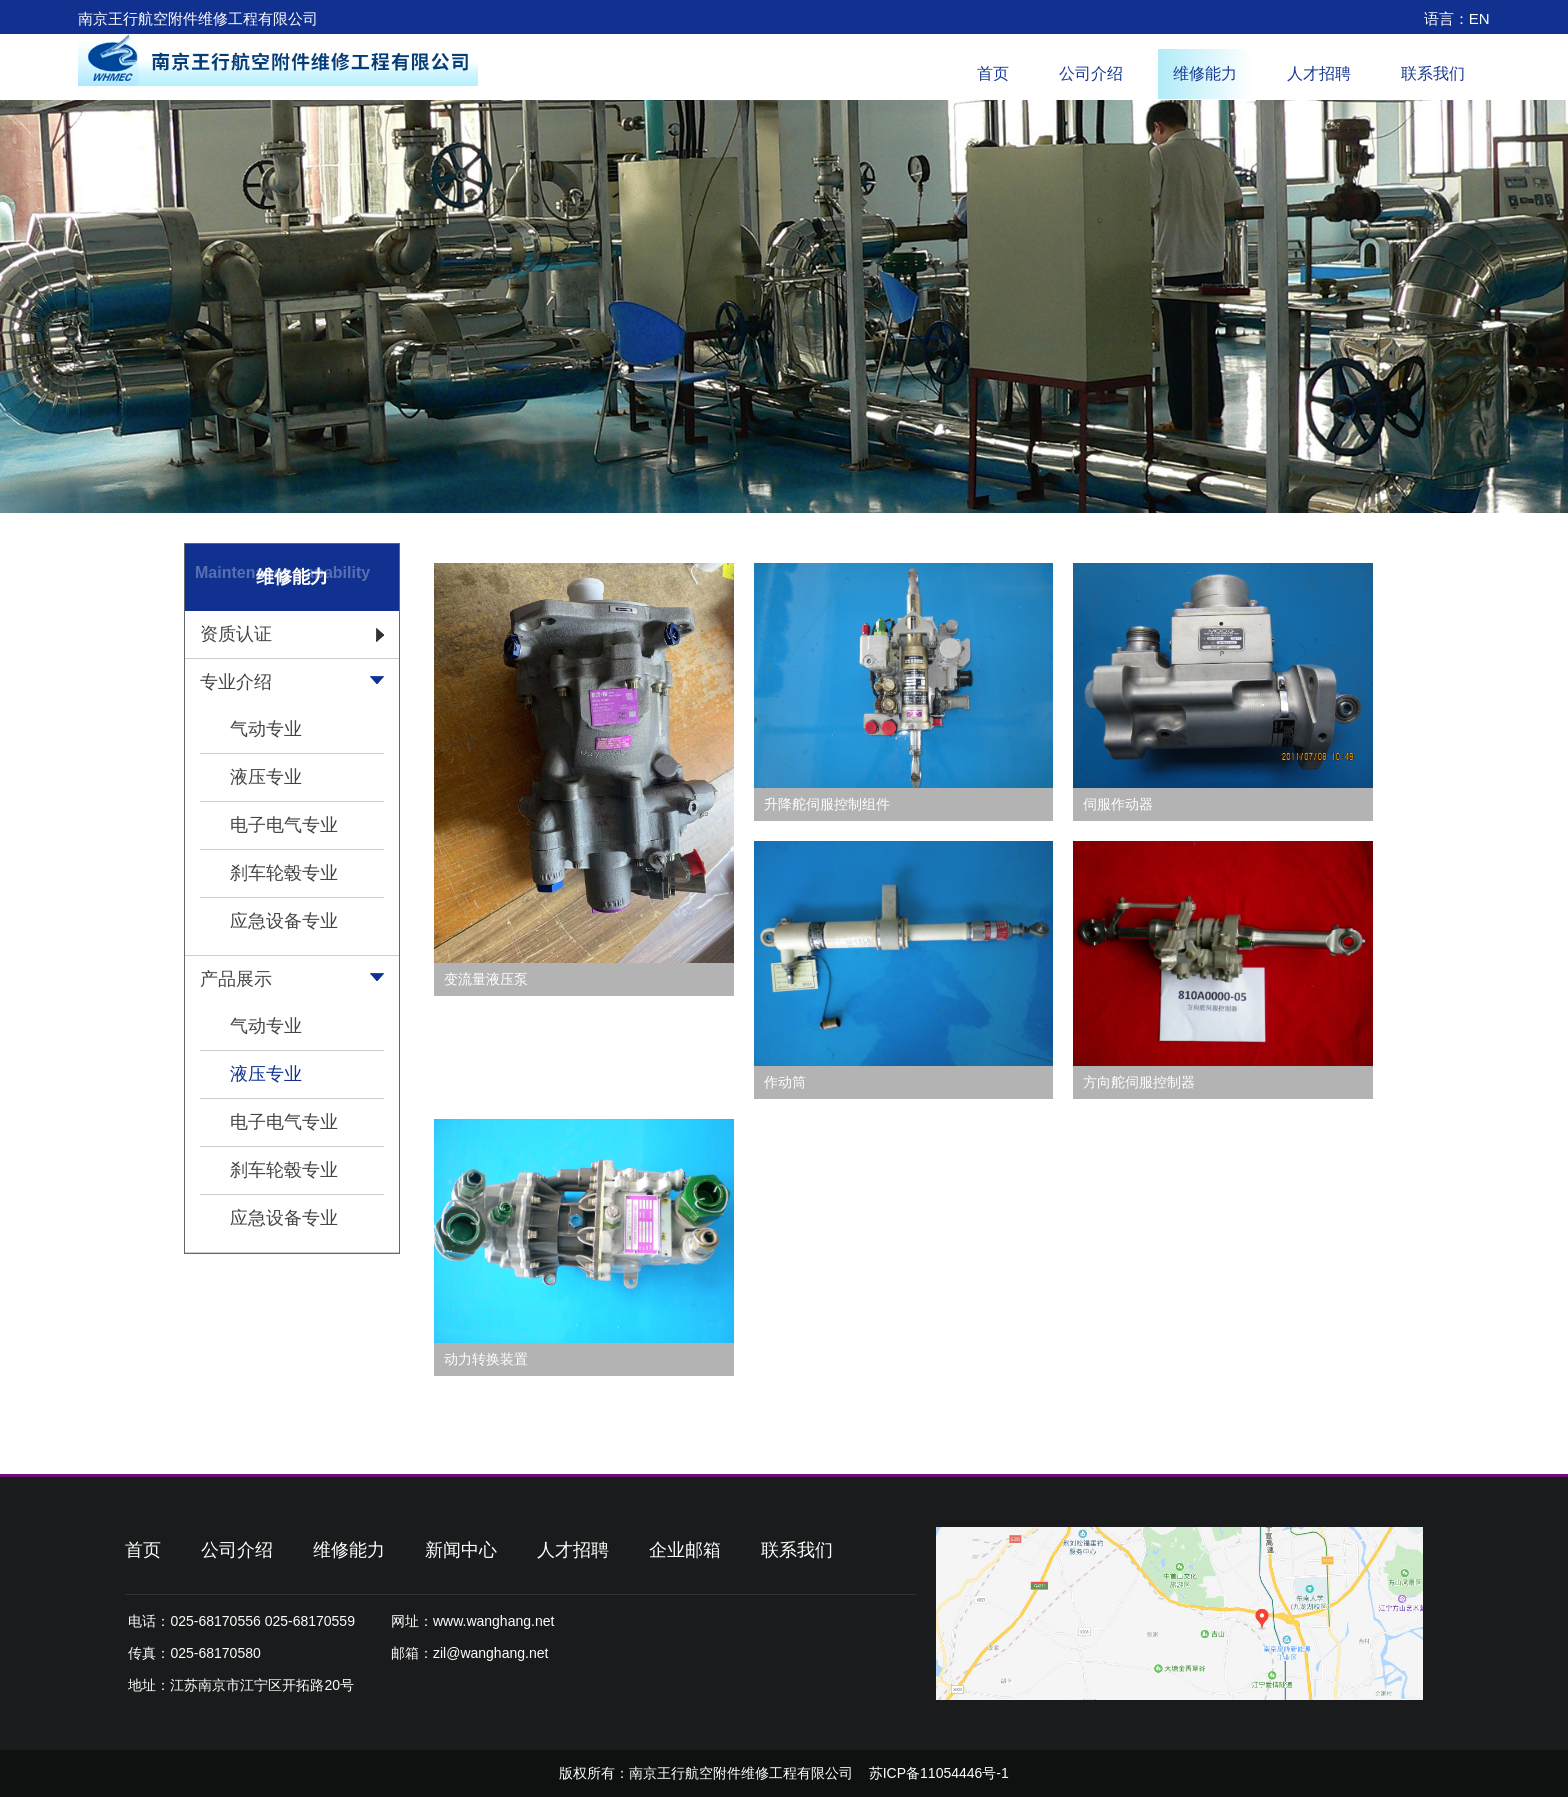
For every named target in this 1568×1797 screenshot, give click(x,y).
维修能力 (1205, 73)
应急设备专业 (284, 921)
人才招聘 (1319, 73)
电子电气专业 (284, 825)
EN (1479, 18)
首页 (993, 73)
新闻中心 (461, 1550)
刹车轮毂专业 (284, 873)
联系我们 (1433, 73)
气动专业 (266, 729)
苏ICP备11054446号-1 (939, 1773)
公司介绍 (1091, 73)
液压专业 (266, 777)
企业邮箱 (685, 1550)
